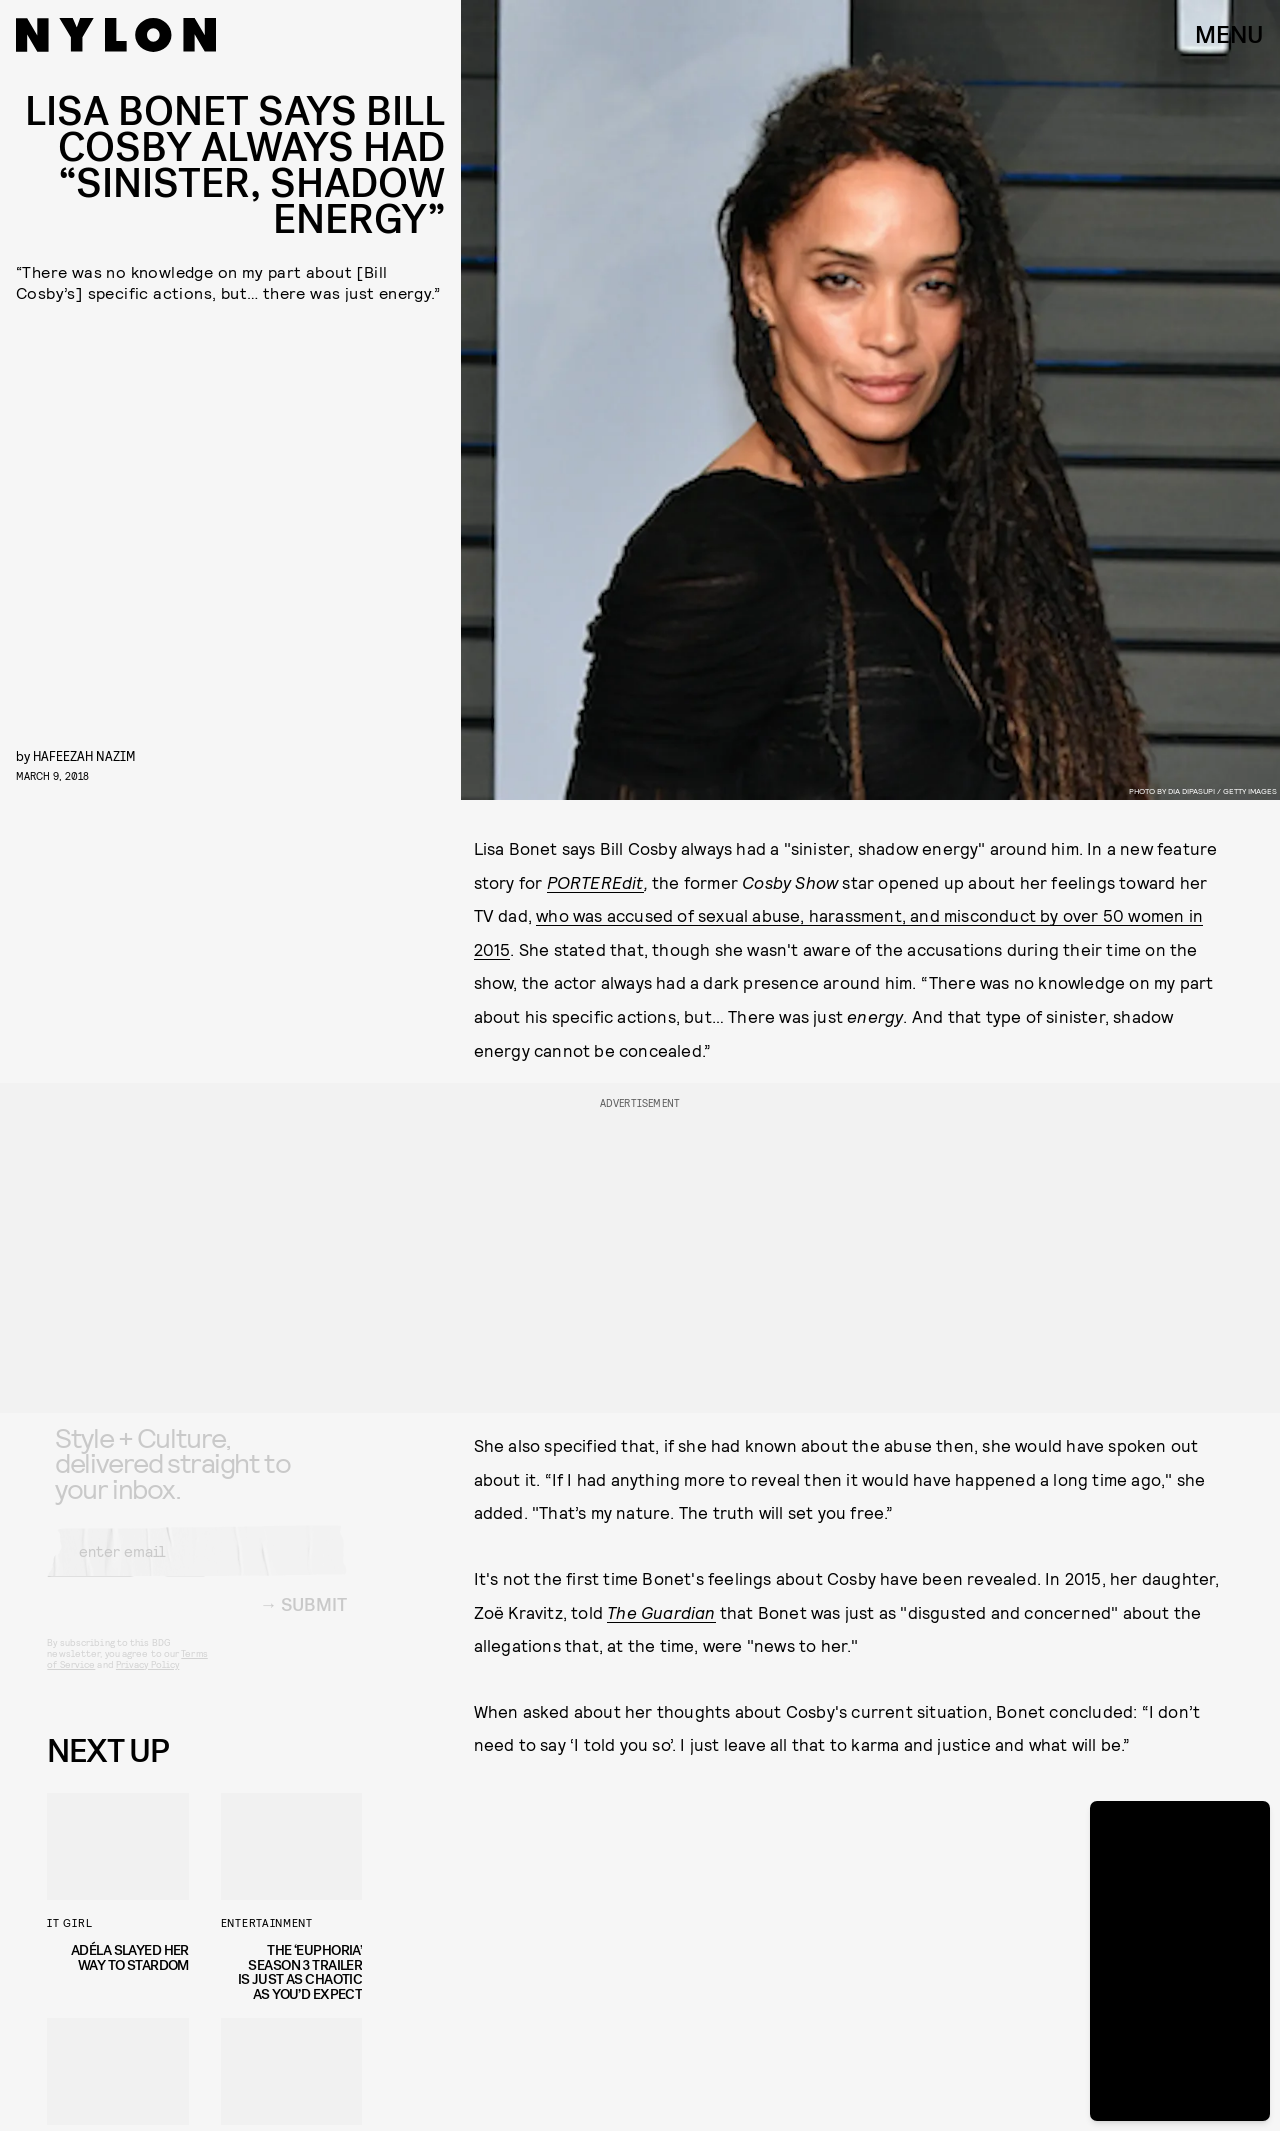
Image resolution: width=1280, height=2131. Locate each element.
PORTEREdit (595, 882)
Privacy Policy (147, 1680)
